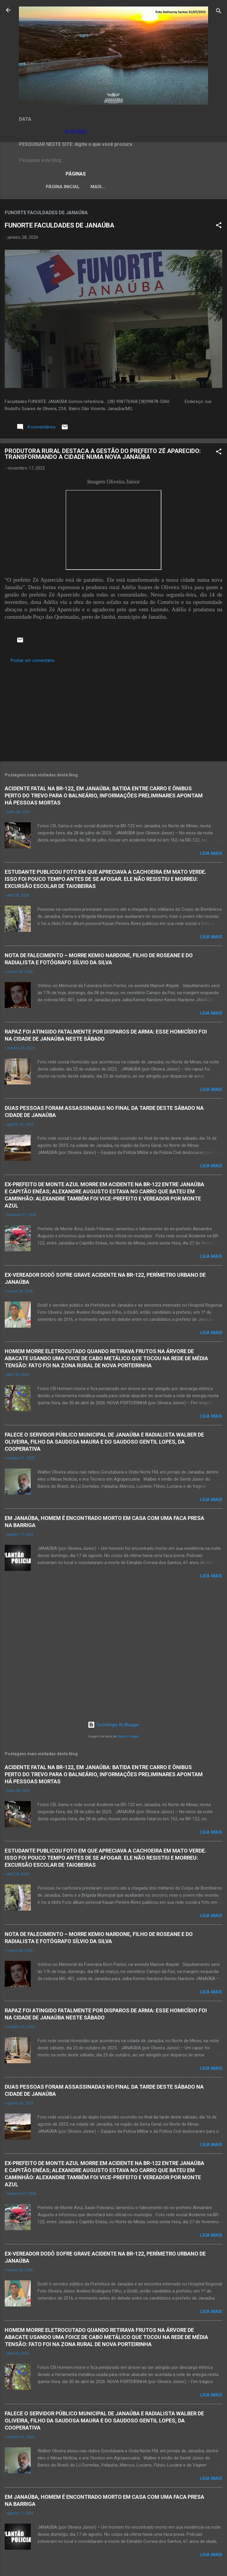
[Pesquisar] (218, 12)
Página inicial (47, 186)
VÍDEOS (189, 186)
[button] (218, 227)
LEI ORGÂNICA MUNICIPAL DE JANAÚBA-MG (122, 186)
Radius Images (128, 1736)
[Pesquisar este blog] (113, 160)
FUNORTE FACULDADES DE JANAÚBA (59, 226)
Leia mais (211, 854)
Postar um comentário (33, 661)
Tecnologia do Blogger (114, 1724)
